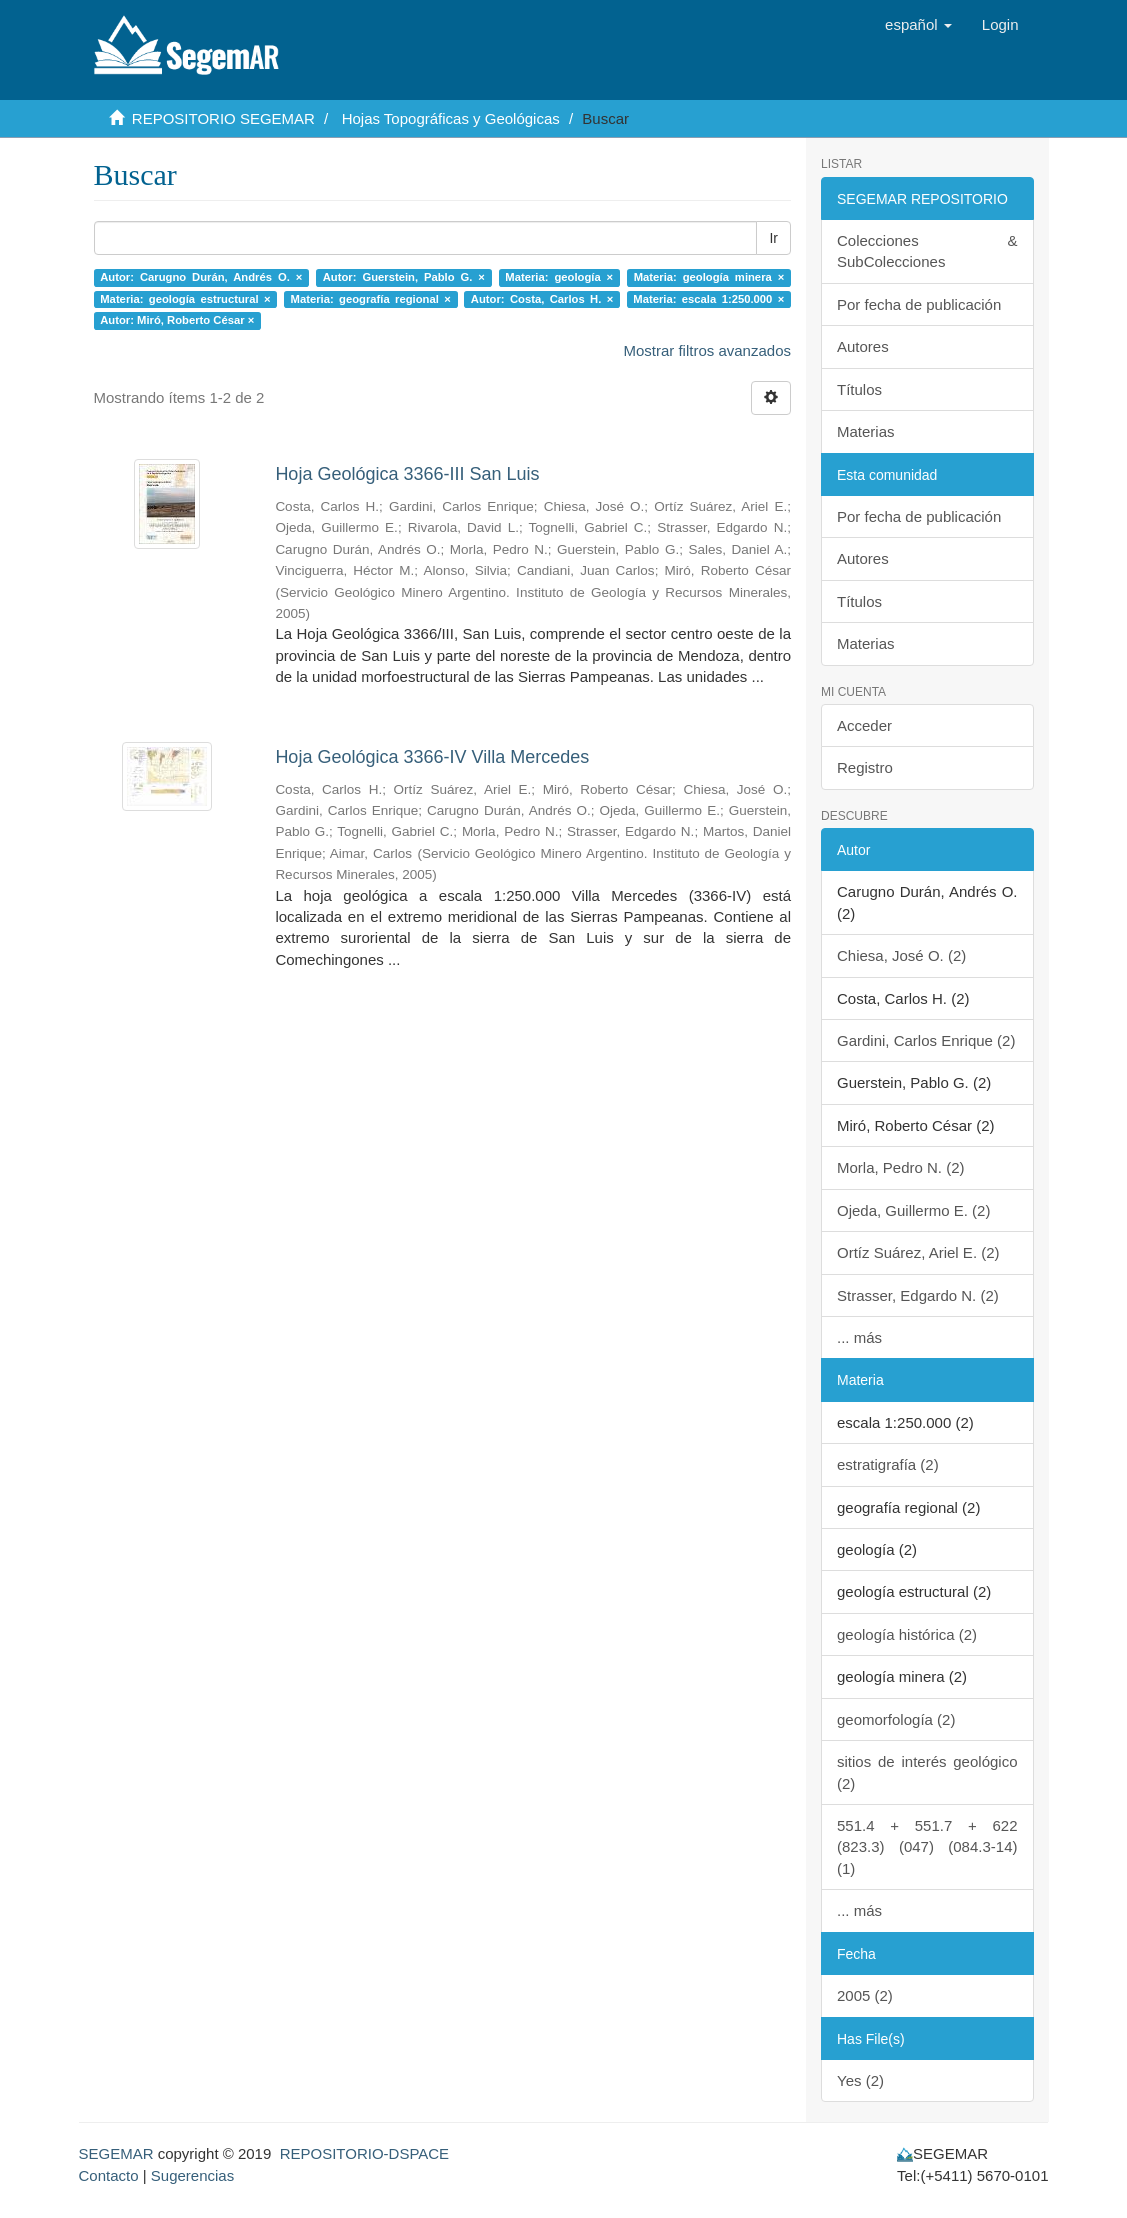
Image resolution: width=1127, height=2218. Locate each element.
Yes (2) (860, 2080)
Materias (866, 431)
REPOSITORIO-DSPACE (364, 2153)
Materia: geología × (559, 277)
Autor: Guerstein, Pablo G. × (404, 277)
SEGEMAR (116, 2153)
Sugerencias (192, 2175)
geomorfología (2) (896, 1719)
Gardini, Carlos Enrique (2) (926, 1040)
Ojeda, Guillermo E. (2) (913, 1210)
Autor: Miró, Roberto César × (177, 320)
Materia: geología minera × (709, 277)
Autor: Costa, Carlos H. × (542, 299)
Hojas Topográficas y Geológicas (451, 118)
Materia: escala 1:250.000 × (708, 299)
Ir (773, 238)
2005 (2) (865, 1995)
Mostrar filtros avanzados (707, 350)
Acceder (864, 725)
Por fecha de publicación (919, 304)
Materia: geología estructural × (185, 299)
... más (859, 1337)
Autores (863, 346)
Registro (865, 767)
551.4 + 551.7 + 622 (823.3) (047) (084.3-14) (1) (927, 1847)
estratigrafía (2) (888, 1464)
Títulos (859, 389)
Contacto (109, 2175)
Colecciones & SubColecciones (927, 251)
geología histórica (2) (907, 1634)
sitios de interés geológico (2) (927, 1772)
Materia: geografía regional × (371, 299)
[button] (918, 25)
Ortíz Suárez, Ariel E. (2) (918, 1252)
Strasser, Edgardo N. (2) (918, 1295)
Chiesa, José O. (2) (901, 955)
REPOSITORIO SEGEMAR (223, 118)
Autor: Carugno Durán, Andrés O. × (201, 277)
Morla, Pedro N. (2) (901, 1167)
